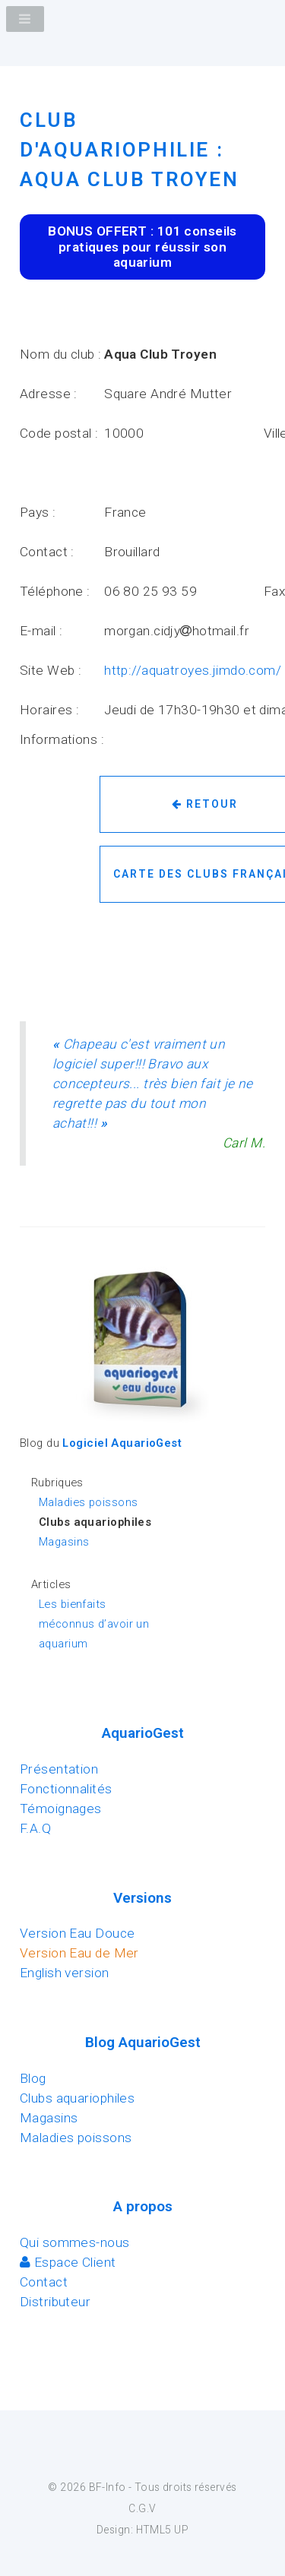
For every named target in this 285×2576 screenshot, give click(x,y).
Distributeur (55, 2301)
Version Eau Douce (77, 1933)
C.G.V (142, 2508)
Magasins (64, 1542)
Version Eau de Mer (79, 1952)
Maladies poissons (88, 1502)
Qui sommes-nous (75, 2242)
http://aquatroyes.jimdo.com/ (192, 670)
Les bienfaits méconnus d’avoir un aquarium (94, 1623)
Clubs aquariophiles (77, 2098)
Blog (33, 2078)
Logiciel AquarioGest (122, 1443)
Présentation (59, 1769)
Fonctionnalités (66, 1788)
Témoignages (61, 1808)
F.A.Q (35, 1828)
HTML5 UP (162, 2530)
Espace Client (68, 2262)
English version (64, 1972)
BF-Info (107, 2487)
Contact (44, 2282)
